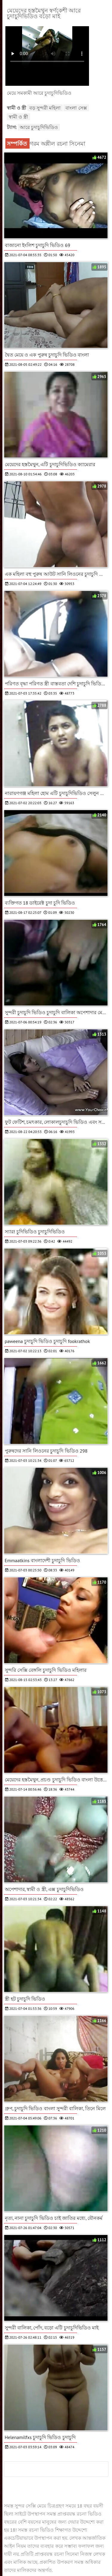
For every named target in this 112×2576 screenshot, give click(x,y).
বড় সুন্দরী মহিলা (45, 108)
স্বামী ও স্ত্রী (18, 117)
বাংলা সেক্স (76, 108)
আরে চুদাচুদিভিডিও (39, 127)
